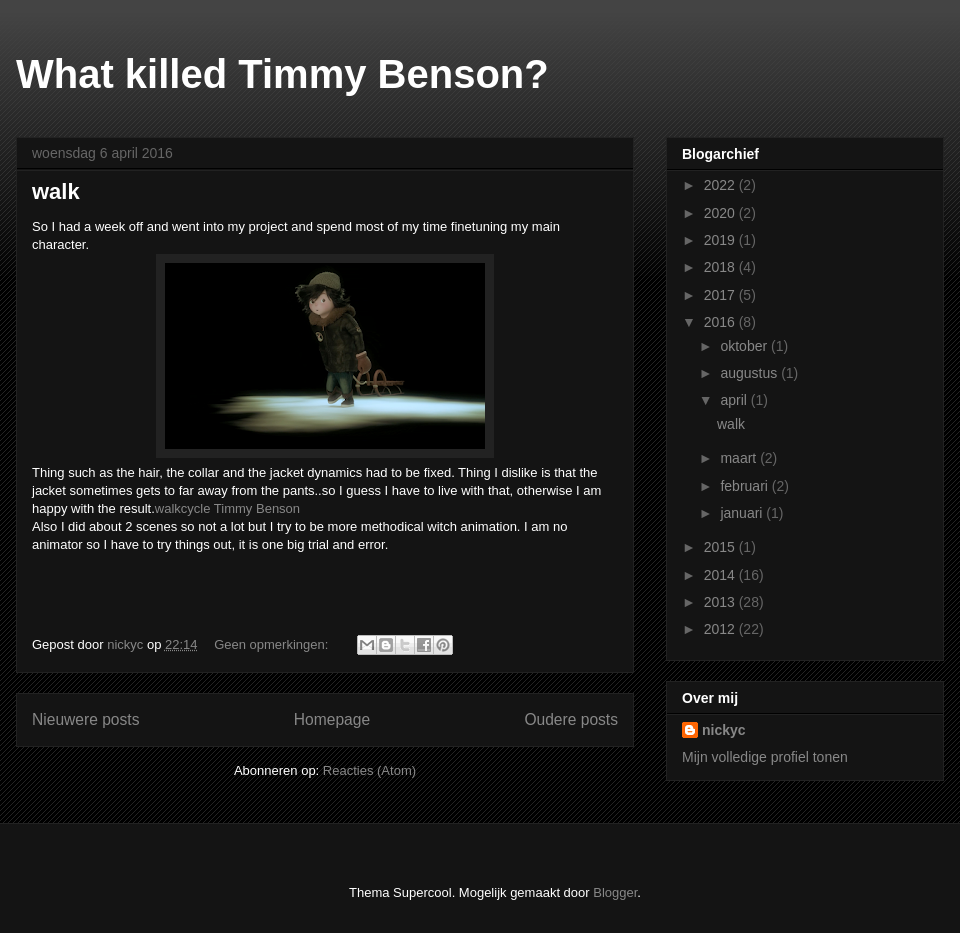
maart (740, 458)
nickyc (724, 730)
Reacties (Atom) (369, 770)
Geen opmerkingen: (273, 644)
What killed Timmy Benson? (282, 74)
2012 (721, 629)
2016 (721, 322)
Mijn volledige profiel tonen (765, 757)
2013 (721, 602)
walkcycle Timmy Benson (227, 508)
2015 (721, 547)
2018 (721, 267)
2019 (721, 240)
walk (56, 191)
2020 (721, 213)
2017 (721, 295)
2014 (721, 575)
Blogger (615, 892)
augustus (750, 373)
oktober (745, 346)
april (735, 400)
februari (745, 486)
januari (743, 513)
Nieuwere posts (85, 719)
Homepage (332, 719)
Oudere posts (571, 719)
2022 (721, 185)
